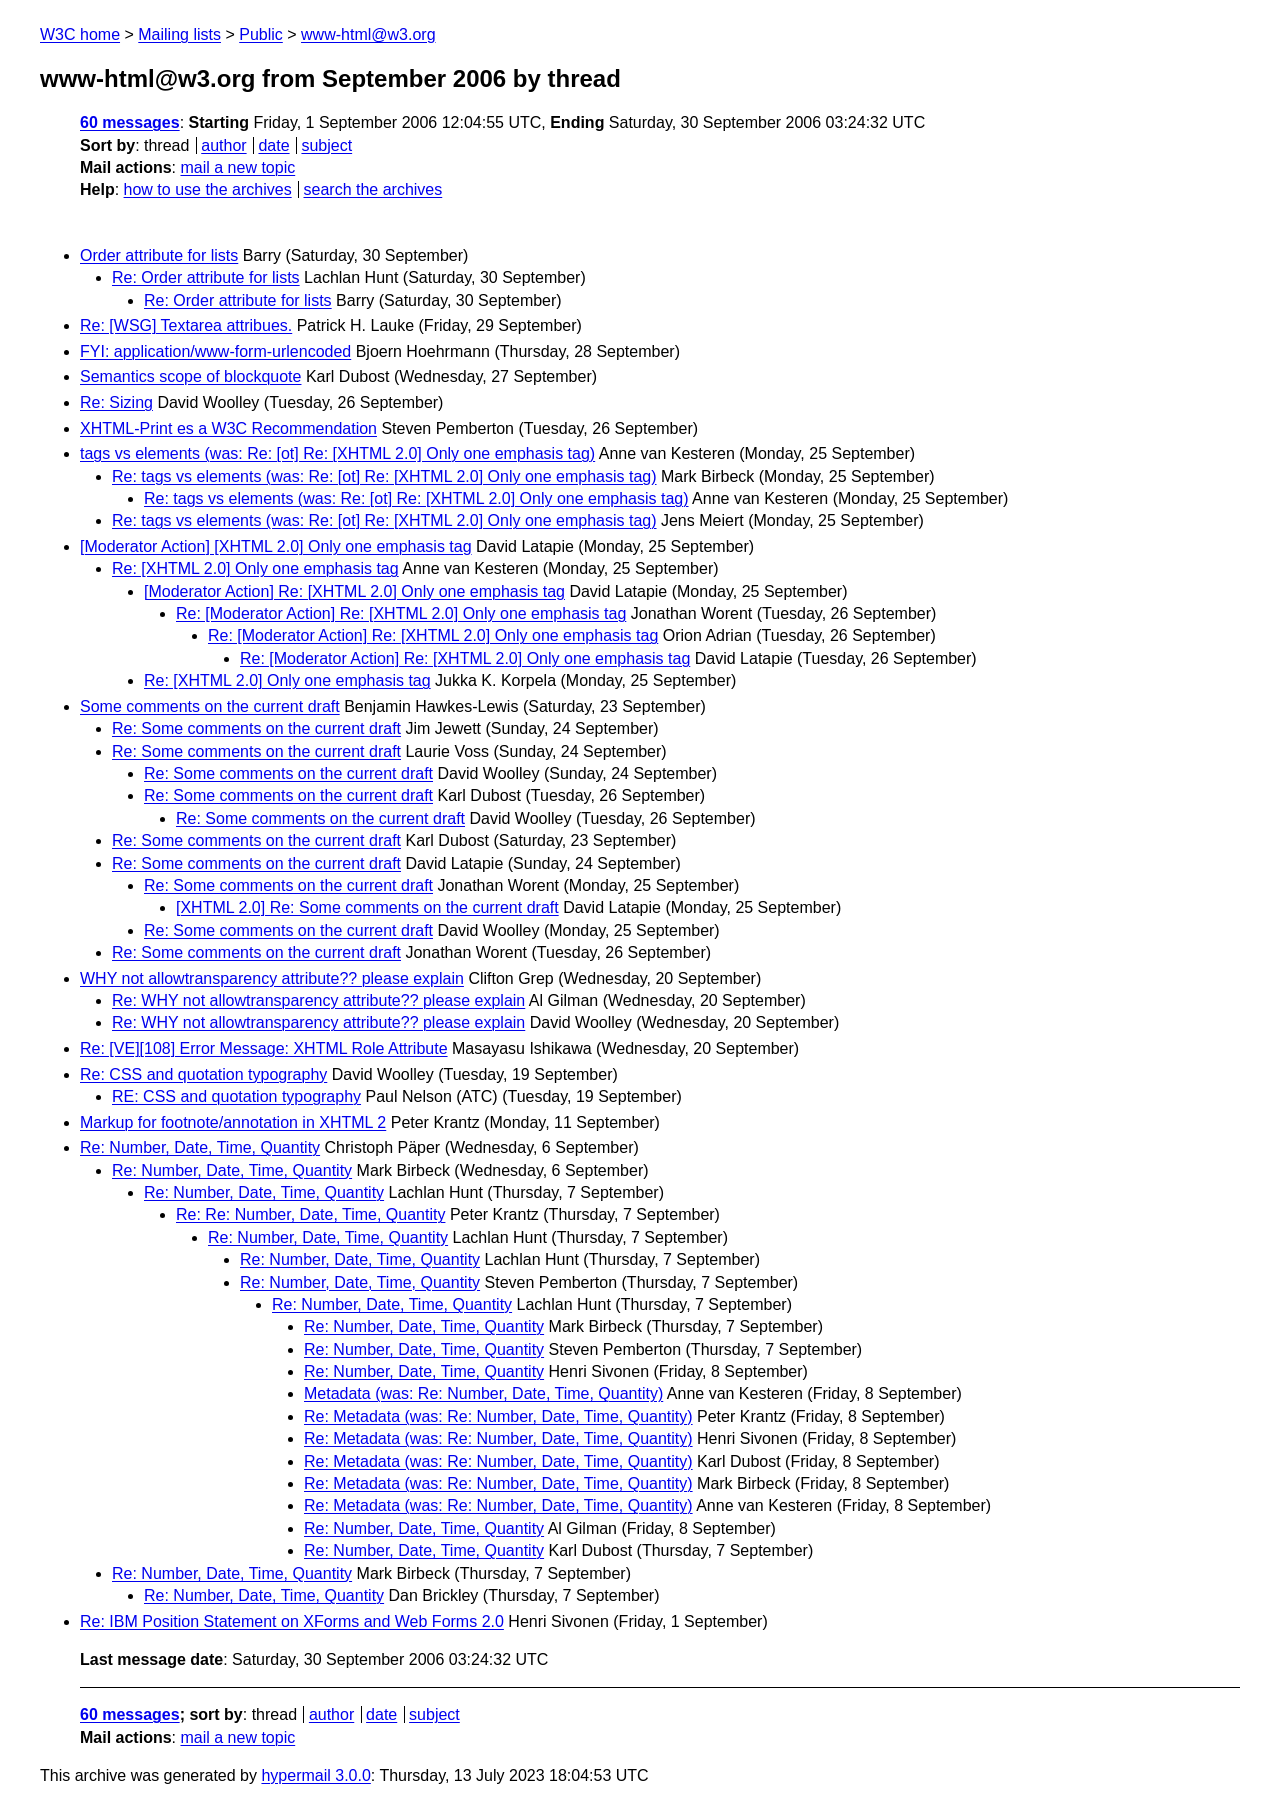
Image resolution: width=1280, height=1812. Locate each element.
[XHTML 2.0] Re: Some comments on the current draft (367, 907)
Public (261, 34)
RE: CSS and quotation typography (236, 1096)
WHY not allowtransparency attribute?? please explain (272, 978)
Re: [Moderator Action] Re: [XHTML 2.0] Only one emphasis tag (401, 613)
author (223, 145)
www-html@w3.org (368, 34)
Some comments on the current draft (210, 706)
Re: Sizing (116, 402)
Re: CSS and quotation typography (203, 1074)
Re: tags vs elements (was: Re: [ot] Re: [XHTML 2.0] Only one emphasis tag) (384, 476)
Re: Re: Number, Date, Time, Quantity (310, 1214)
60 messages (130, 122)
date (273, 145)
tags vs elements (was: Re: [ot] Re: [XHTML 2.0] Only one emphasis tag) (337, 453)
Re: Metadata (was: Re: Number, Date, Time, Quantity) (498, 1416)
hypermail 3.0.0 (315, 1775)
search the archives (373, 189)
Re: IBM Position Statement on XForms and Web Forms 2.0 (292, 1621)
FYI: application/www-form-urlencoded (215, 351)
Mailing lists (179, 34)
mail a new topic (237, 167)
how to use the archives (208, 189)
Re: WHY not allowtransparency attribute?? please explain (318, 1000)
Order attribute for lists (159, 255)
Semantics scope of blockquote (190, 376)
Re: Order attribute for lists (206, 277)
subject (326, 145)
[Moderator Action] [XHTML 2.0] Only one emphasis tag (276, 546)
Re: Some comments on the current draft (256, 728)
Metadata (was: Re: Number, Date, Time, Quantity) (483, 1393)
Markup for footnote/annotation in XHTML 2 (233, 1122)
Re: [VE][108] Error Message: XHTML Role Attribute (264, 1048)
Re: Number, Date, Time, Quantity (200, 1147)
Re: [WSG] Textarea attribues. (186, 325)
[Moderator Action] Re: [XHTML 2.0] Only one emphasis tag (354, 591)
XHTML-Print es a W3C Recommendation (228, 428)
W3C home (80, 34)
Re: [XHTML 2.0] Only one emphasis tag (255, 568)
